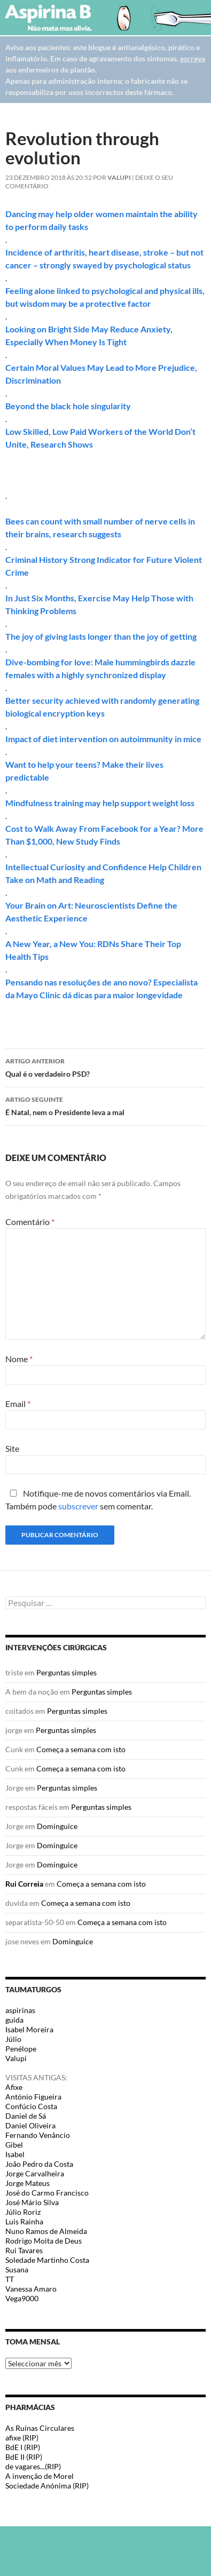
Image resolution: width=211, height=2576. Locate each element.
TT (9, 2279)
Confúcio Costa (31, 2106)
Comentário (29, 1222)
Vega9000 (21, 2298)
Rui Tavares (24, 2250)
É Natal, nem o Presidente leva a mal (105, 1105)
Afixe (13, 2087)
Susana (16, 2269)
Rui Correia (24, 1883)
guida (14, 2019)
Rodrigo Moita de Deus (43, 2240)
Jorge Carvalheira (34, 2173)
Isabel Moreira (29, 2029)
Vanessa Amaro (31, 2288)
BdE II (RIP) (23, 2456)
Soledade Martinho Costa (47, 2259)
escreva (192, 58)
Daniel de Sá (25, 2115)
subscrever (78, 1506)
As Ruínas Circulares (39, 2427)
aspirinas (20, 2010)
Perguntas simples (66, 1672)
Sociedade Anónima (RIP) (47, 2485)
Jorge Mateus (27, 2183)
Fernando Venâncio (37, 2135)
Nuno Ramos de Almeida (46, 2231)
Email (17, 1403)
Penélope (20, 2048)
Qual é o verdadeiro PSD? (105, 1066)
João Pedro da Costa (39, 2163)
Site (12, 1448)
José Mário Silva (32, 2202)
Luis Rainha (24, 2221)
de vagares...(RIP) (33, 2466)
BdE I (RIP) (22, 2447)
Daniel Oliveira (30, 2125)
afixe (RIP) (21, 2437)
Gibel (14, 2144)
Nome (19, 1359)
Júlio (13, 2039)
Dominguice (57, 1826)
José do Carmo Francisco (47, 2192)
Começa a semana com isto (81, 1749)
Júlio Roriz (23, 2211)
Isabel (15, 2154)
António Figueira (33, 2096)
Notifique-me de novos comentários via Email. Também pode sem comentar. (98, 1499)
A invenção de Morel (39, 2475)
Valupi (119, 177)
